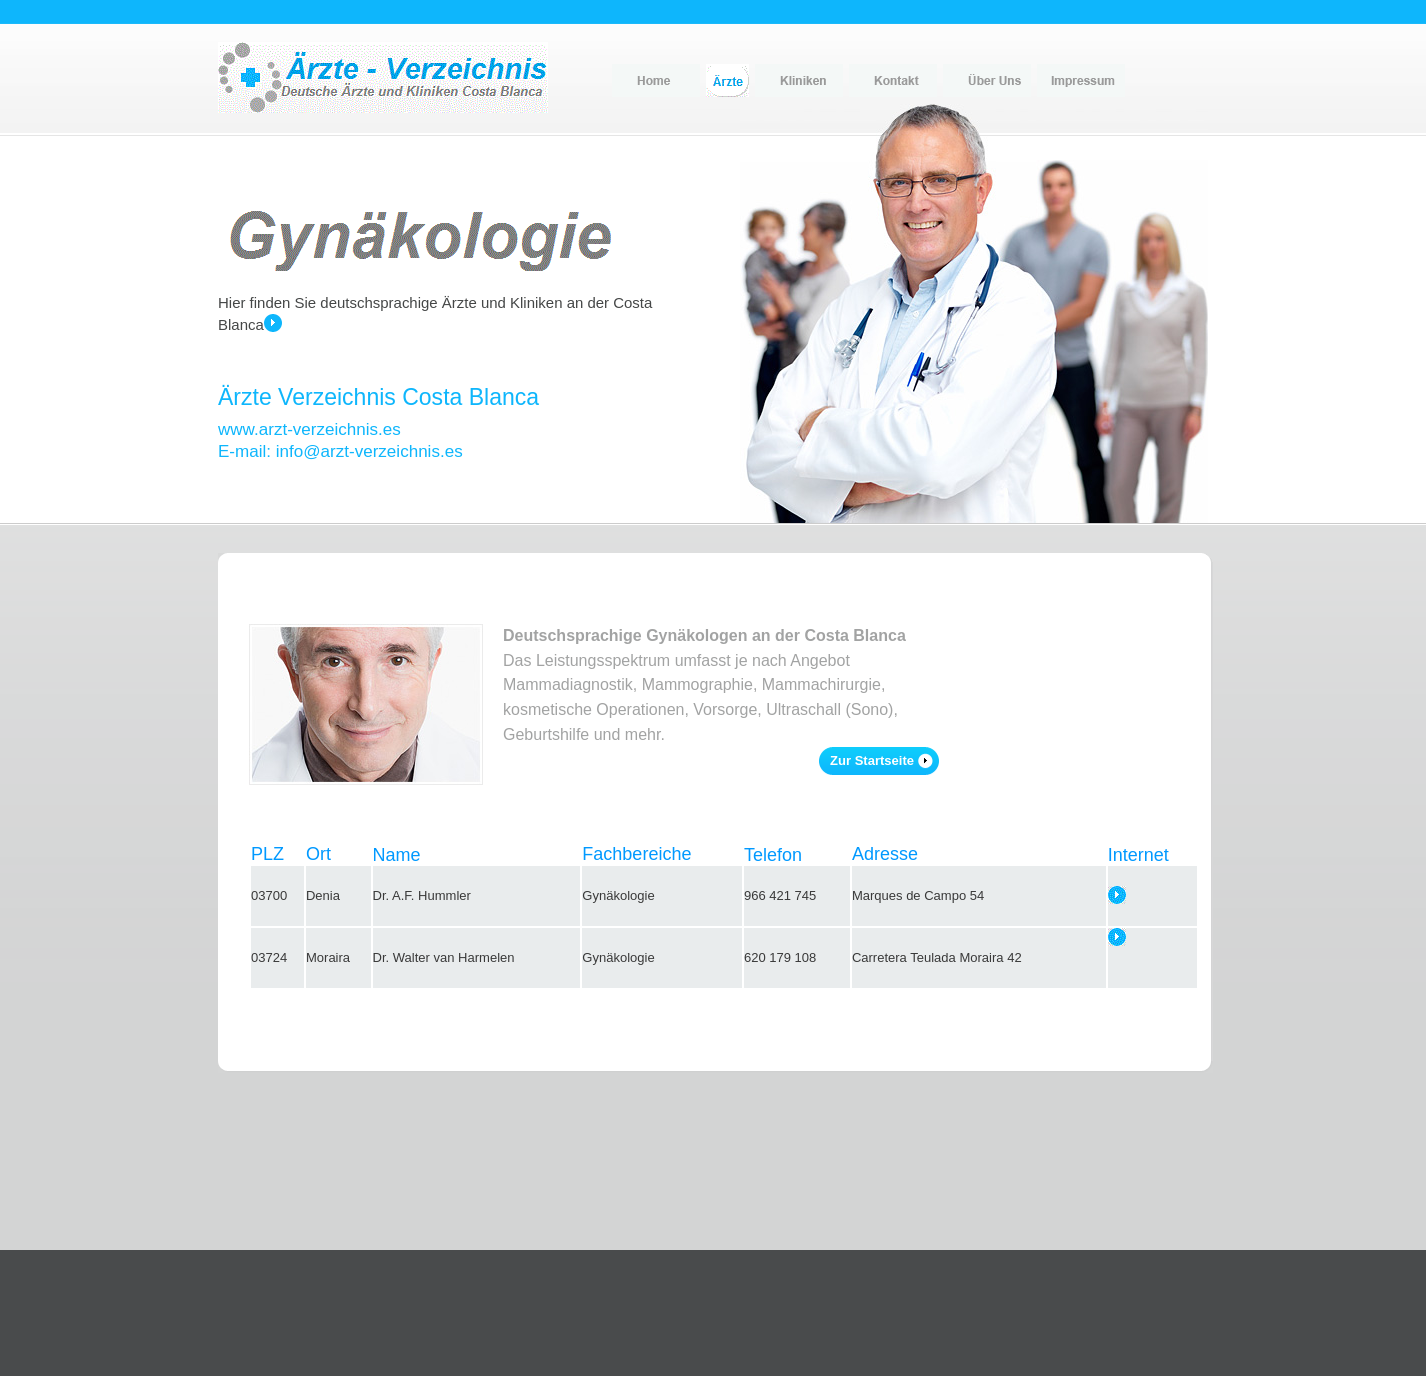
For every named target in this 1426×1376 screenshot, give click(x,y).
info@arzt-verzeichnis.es (369, 451)
